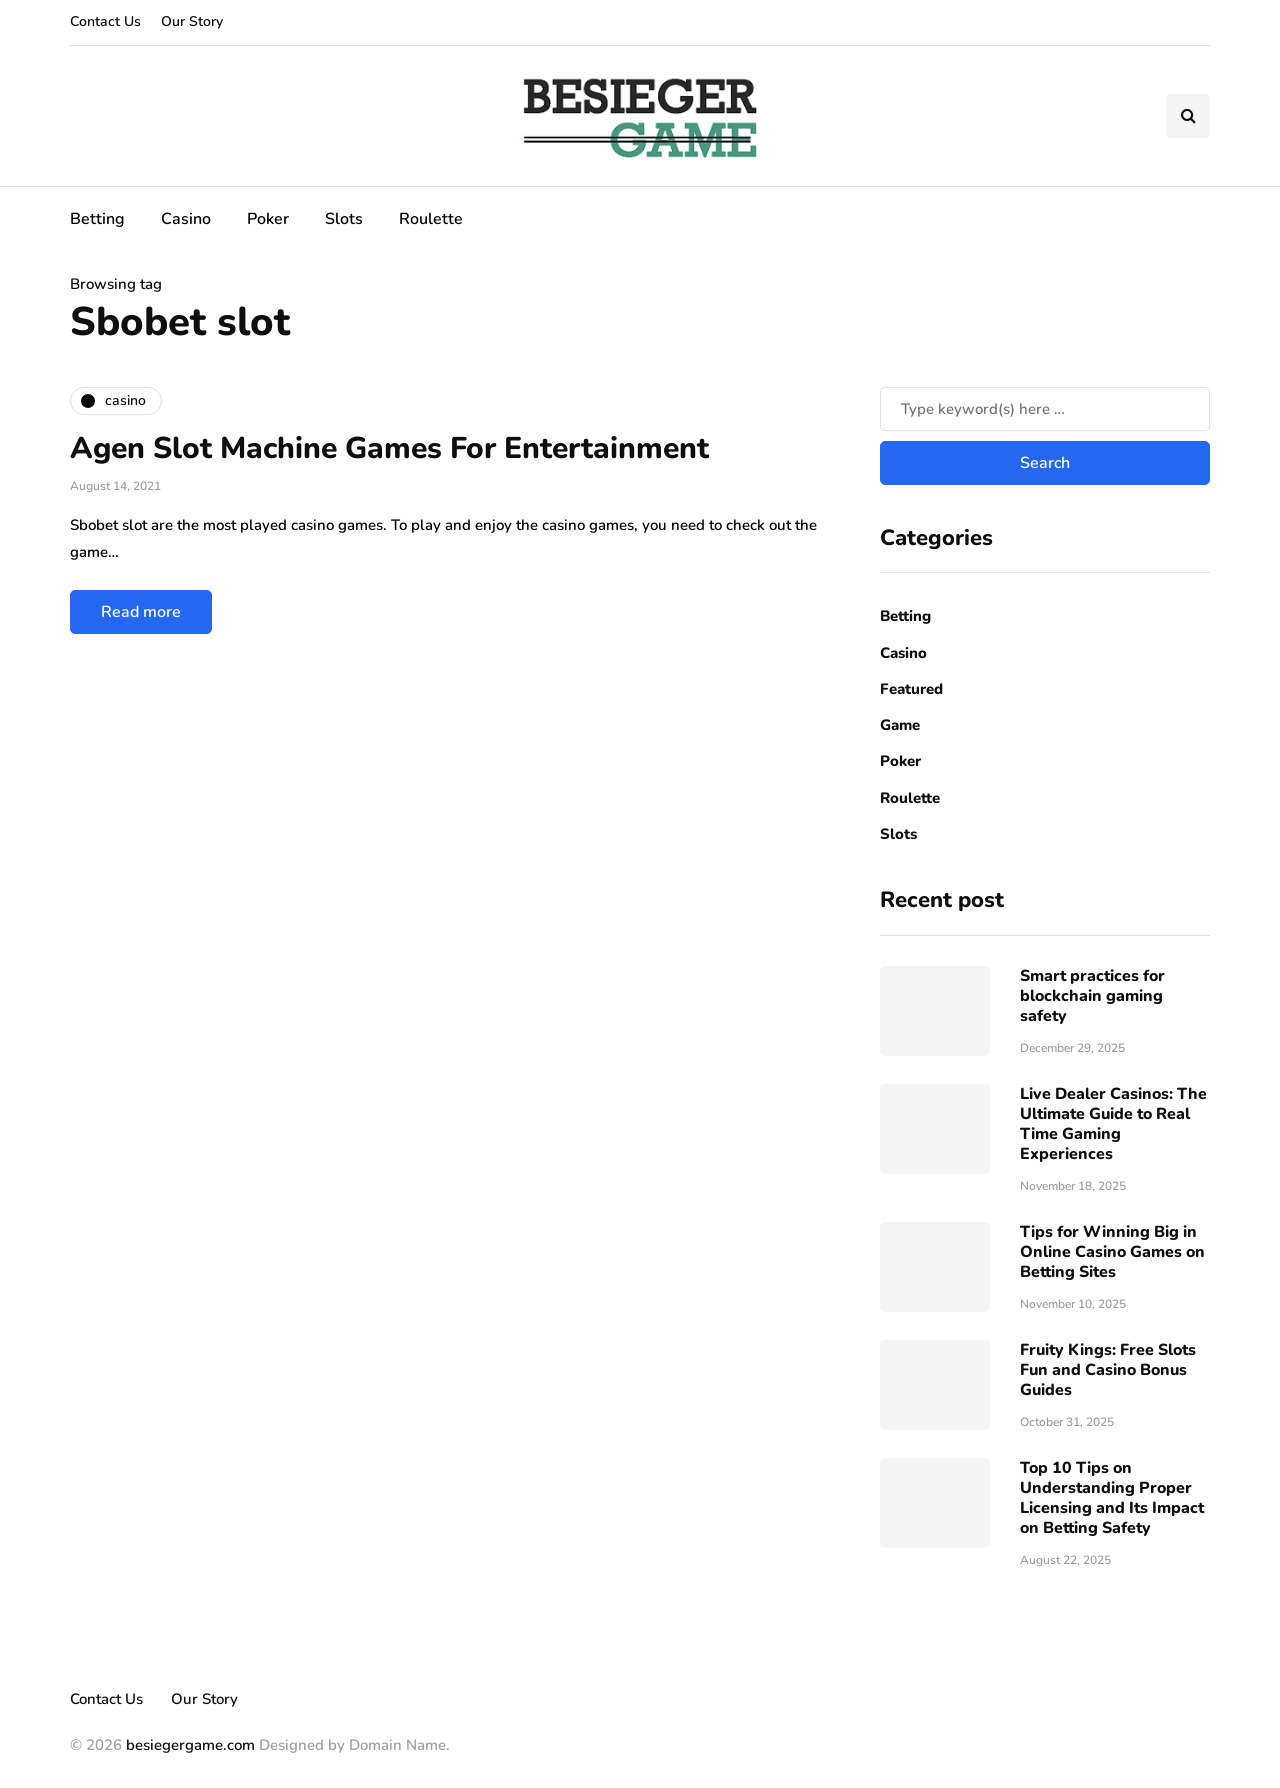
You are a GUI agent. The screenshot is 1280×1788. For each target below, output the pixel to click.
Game (900, 725)
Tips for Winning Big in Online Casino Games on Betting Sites (1112, 1252)
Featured (911, 689)
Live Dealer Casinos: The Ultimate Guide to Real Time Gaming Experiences (1113, 1124)
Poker (268, 219)
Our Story (192, 21)
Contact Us (105, 21)
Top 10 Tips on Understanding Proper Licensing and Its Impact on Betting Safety (1112, 1498)
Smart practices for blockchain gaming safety (1092, 996)
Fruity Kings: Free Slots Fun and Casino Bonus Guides (1108, 1370)
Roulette (431, 219)
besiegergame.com (188, 1745)
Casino (186, 219)
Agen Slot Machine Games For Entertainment (389, 448)
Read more (141, 612)
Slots (344, 219)
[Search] (1045, 409)
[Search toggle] (1188, 116)
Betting (97, 219)
